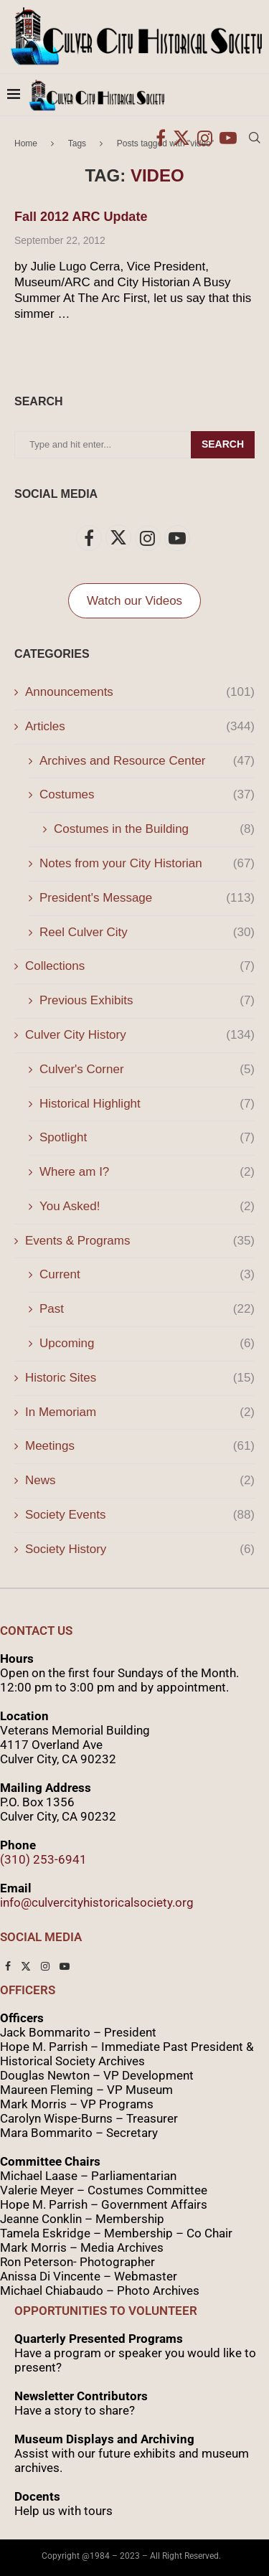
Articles (140, 726)
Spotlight (147, 1137)
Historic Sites (140, 1378)
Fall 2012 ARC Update (80, 216)
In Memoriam (140, 1412)
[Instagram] (204, 138)
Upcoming (147, 1343)
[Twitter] (181, 138)
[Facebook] (161, 138)
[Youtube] (228, 138)
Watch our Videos (134, 601)
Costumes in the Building (154, 829)
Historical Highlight (147, 1104)
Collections (140, 966)
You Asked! (147, 1206)
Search (223, 444)
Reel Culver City (147, 932)
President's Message (147, 898)
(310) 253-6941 (43, 1859)
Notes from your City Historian (147, 863)
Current (147, 1274)
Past (147, 1309)
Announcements (140, 692)
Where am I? (147, 1172)
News (140, 1480)
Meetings (140, 1446)
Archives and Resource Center (147, 761)
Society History (140, 1549)
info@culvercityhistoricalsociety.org (97, 1902)
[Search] (254, 138)
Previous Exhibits (147, 1000)
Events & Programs (140, 1241)
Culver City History (140, 1035)
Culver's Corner (147, 1069)
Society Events (140, 1515)
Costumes (147, 794)
